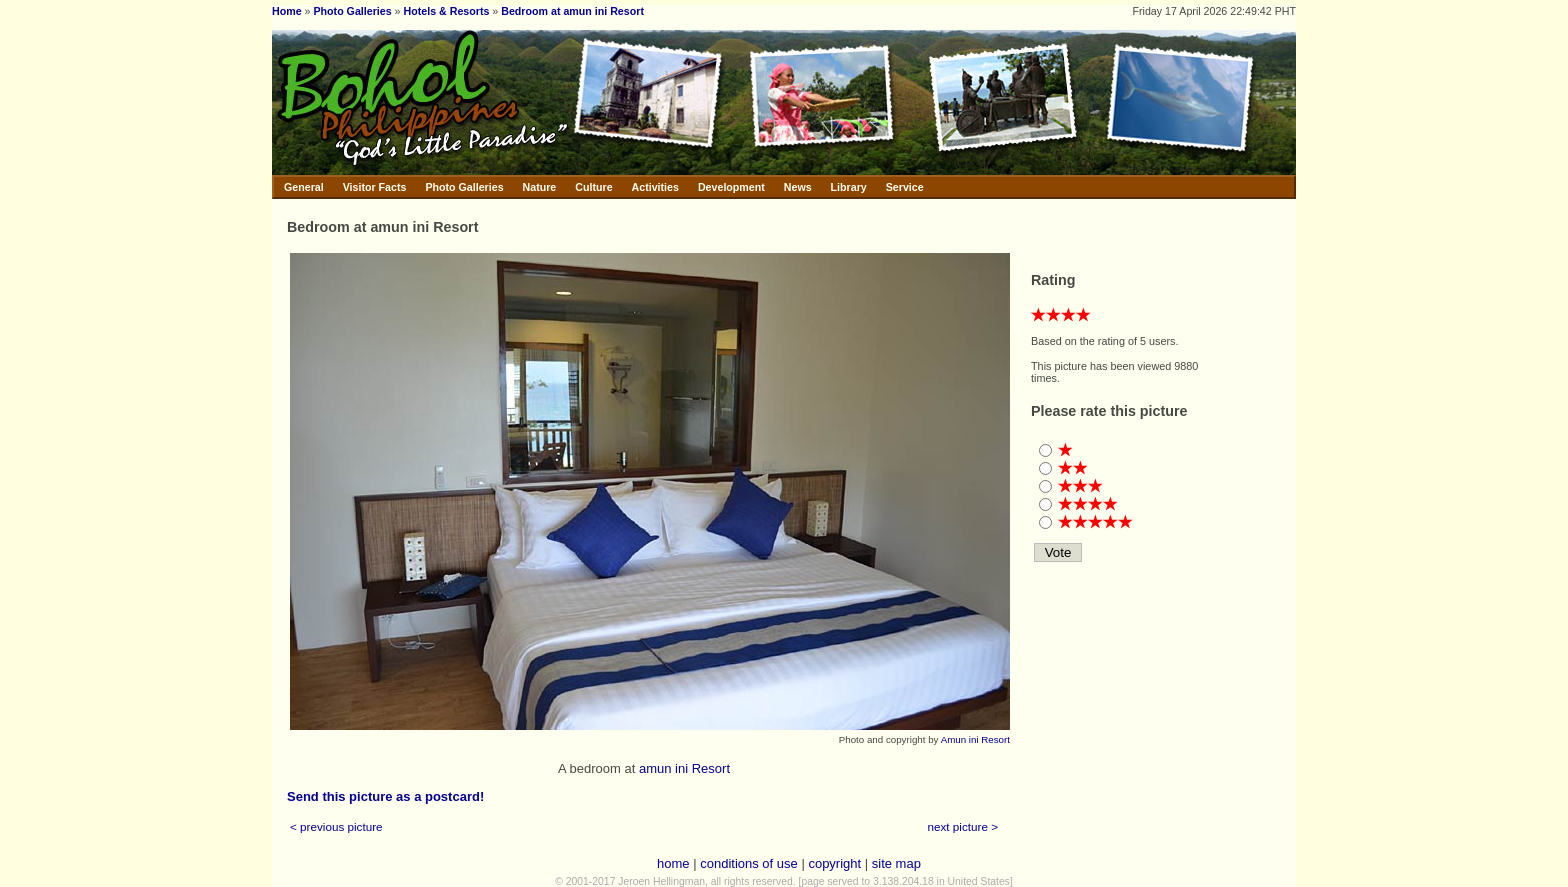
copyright (834, 863)
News (798, 187)
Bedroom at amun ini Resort (572, 11)
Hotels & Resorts (447, 11)
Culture (593, 187)
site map (896, 863)
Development (731, 187)
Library (849, 187)
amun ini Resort (684, 768)
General (304, 187)
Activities (655, 187)
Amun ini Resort (975, 739)
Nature (540, 187)
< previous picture (336, 826)
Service (905, 187)
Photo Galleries (352, 11)
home (673, 863)
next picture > (963, 826)
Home (287, 11)
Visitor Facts (375, 187)
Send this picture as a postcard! (385, 796)
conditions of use (749, 863)
